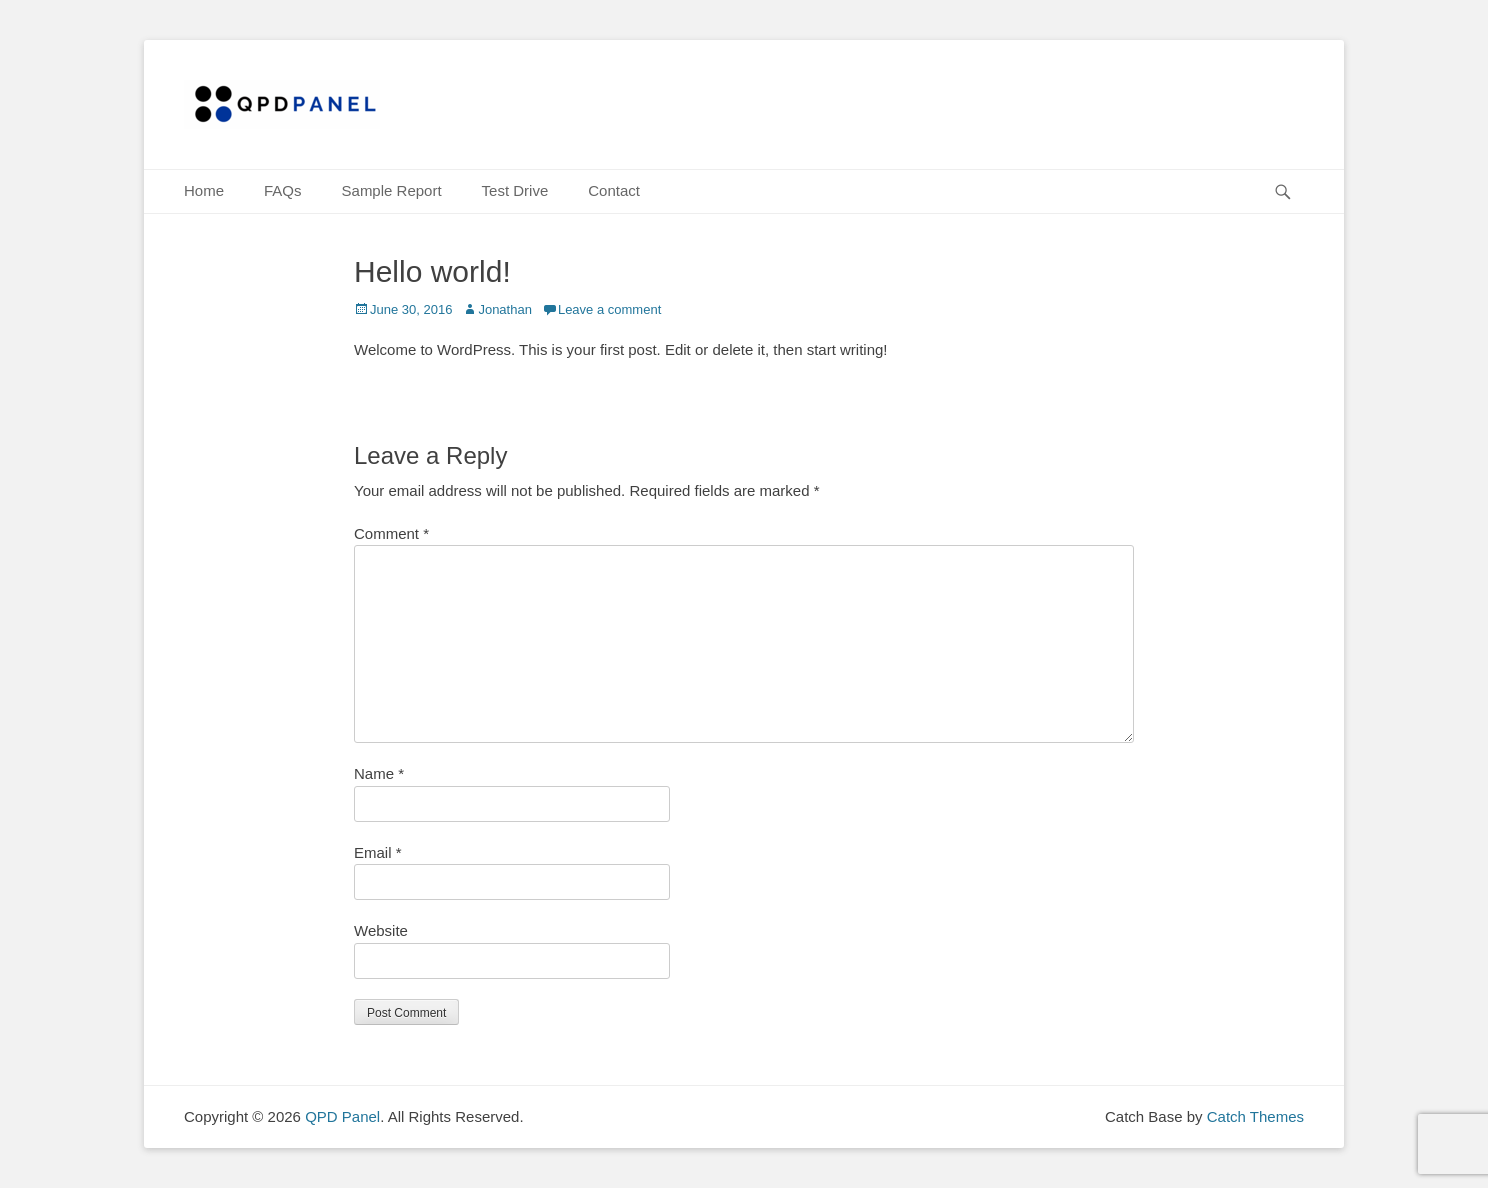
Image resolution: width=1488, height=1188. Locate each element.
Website (381, 930)
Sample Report (392, 190)
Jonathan (505, 309)
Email (378, 852)
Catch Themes (1255, 1116)
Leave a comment (609, 309)
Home (204, 190)
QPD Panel (342, 1116)
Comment (391, 533)
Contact (614, 190)
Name (379, 773)
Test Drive (515, 190)
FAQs (283, 190)
